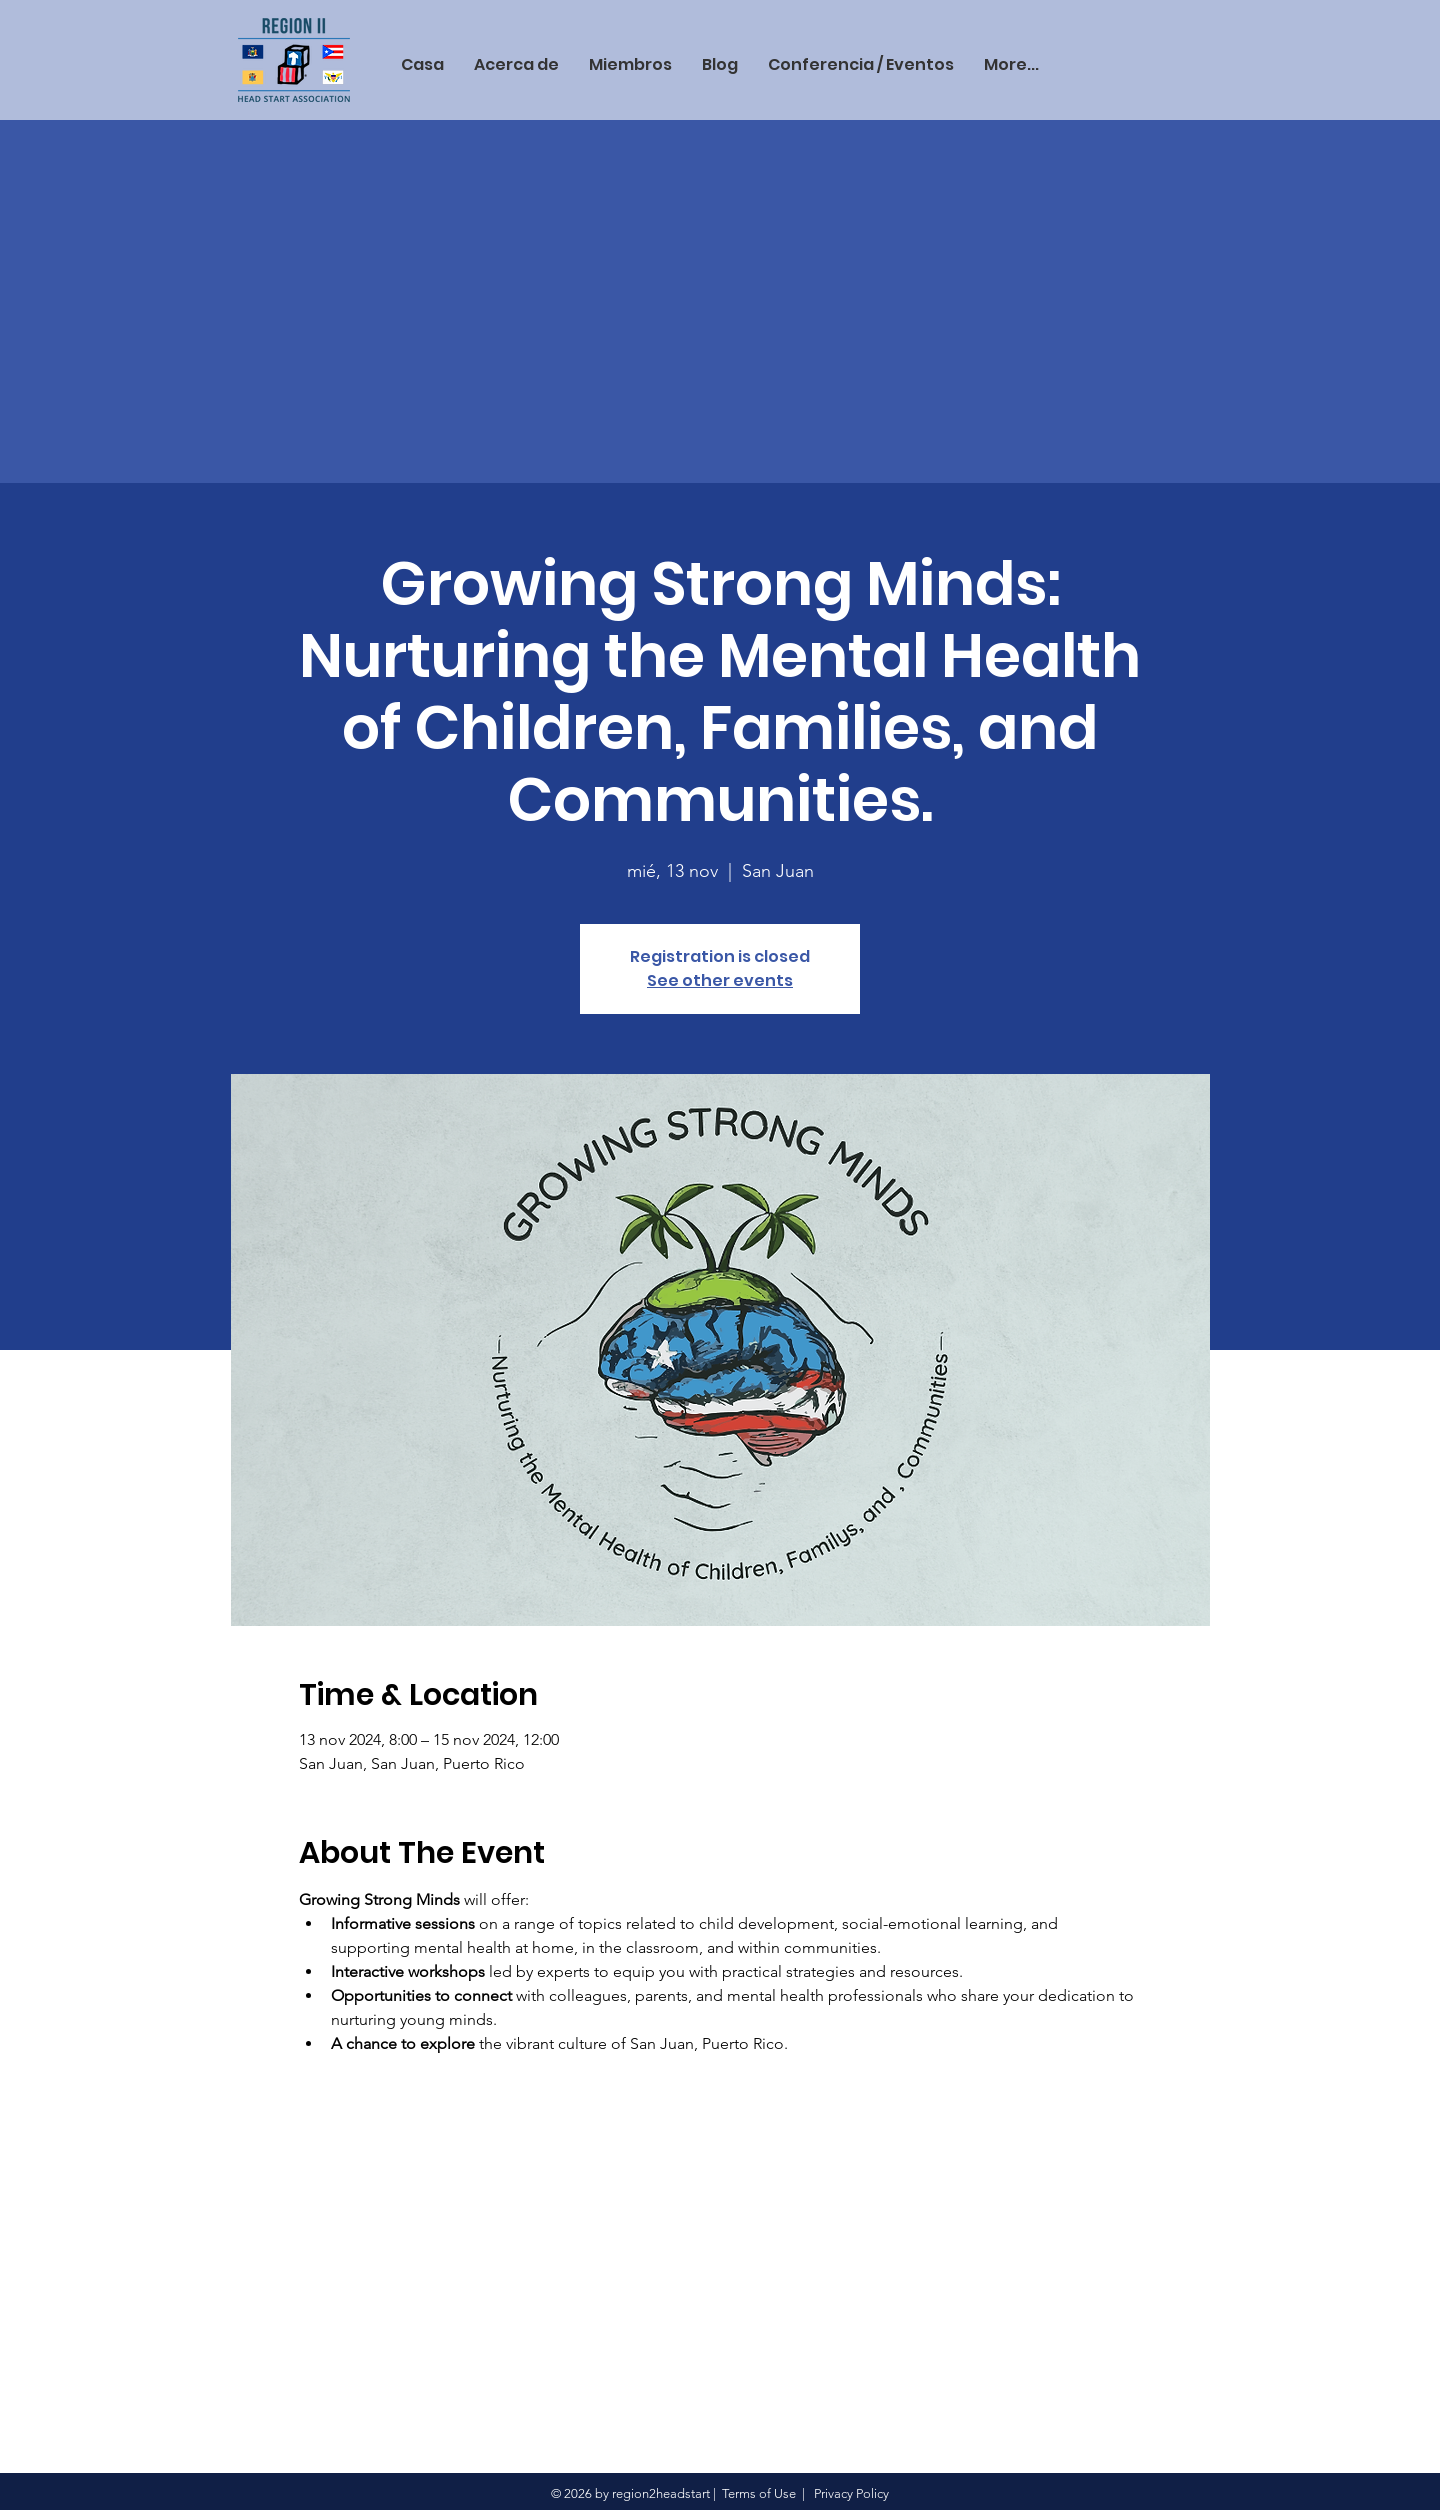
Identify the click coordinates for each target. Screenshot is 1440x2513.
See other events (720, 980)
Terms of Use (759, 2493)
